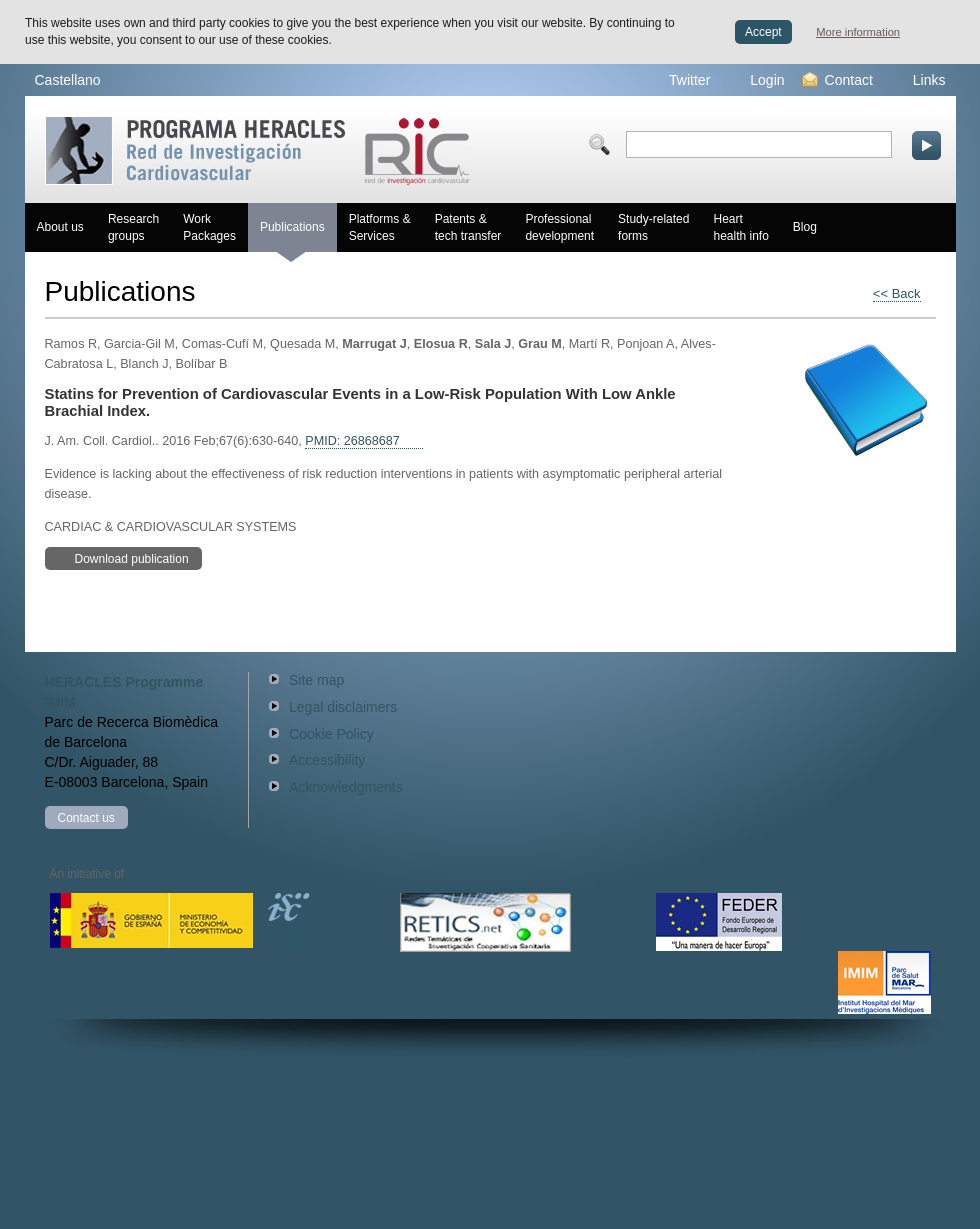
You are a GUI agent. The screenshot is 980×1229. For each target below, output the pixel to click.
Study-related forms (653, 227)
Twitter (677, 80)
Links (917, 80)
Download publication (120, 558)
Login (754, 80)
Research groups (133, 227)
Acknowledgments (346, 787)
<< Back (897, 293)
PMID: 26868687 (352, 441)
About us (60, 227)
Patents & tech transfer (468, 227)
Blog (805, 227)
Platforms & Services (380, 227)
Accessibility (327, 760)
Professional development (559, 227)
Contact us (86, 818)
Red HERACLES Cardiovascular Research (257, 150)
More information (858, 32)
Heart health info (740, 227)
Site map (316, 680)
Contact (837, 80)
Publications (292, 236)
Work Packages (209, 227)
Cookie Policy (331, 734)
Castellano (68, 80)
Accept (763, 32)
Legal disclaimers (343, 707)
